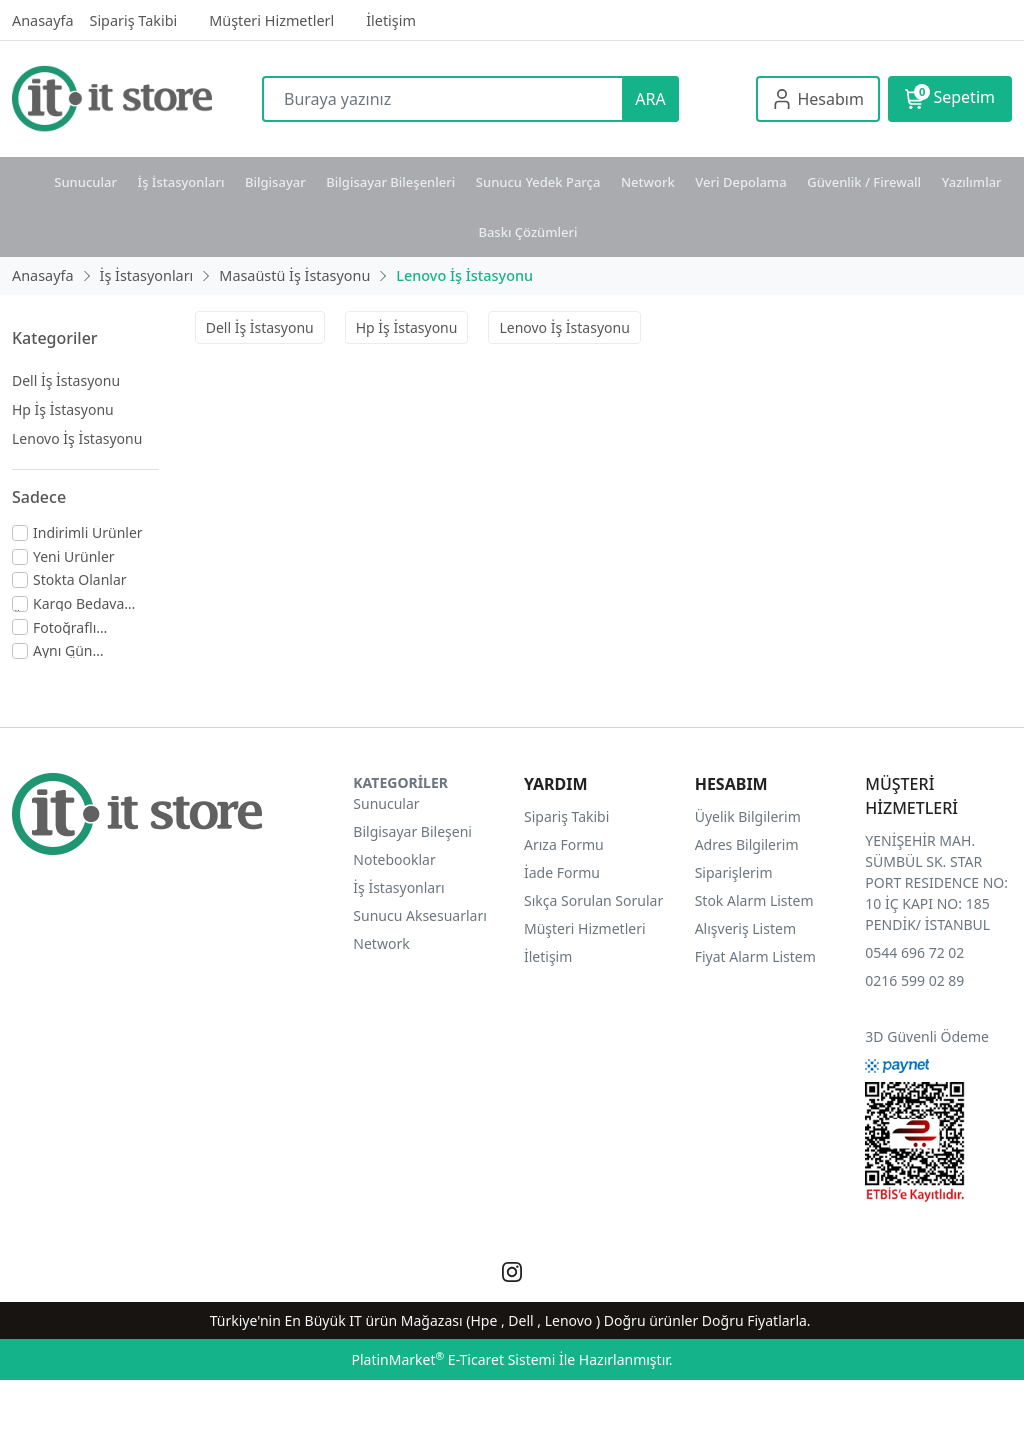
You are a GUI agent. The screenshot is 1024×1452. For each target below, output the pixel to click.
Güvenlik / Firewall (864, 182)
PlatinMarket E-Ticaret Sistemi (453, 1359)
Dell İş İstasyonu (66, 380)
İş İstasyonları (181, 182)
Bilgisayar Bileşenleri (390, 182)
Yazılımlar (972, 182)
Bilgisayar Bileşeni (412, 831)
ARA (650, 99)
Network (648, 182)
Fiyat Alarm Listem (755, 956)
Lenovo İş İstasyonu (77, 438)
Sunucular (85, 182)
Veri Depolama (740, 182)
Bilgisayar (275, 182)
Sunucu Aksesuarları (420, 915)
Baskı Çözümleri (527, 232)
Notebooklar (394, 859)
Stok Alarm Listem (754, 900)
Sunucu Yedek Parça (538, 182)
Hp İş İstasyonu (63, 409)
